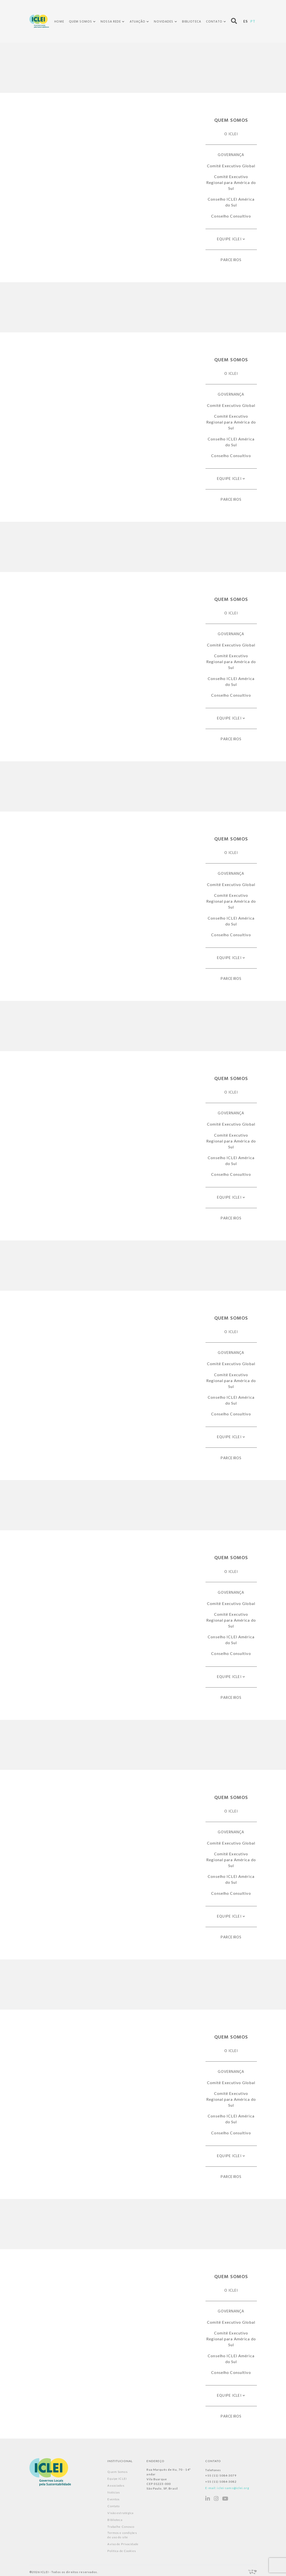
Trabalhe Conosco (120, 2524)
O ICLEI (231, 134)
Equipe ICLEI (229, 239)
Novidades (163, 22)
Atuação (138, 22)
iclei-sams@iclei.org (233, 2485)
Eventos (113, 2496)
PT (252, 21)
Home (59, 21)
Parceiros (231, 260)
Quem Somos (80, 22)
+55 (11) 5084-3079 (220, 2473)
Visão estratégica (120, 2510)
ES (245, 21)
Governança (231, 155)
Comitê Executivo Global (231, 165)
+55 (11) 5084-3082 (220, 2479)
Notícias (113, 2489)
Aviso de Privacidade (122, 2541)
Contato (214, 22)
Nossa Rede (111, 22)
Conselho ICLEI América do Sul (231, 202)
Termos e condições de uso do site (122, 2532)
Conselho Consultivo (231, 215)
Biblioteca (191, 21)
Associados (115, 2483)
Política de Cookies (121, 2548)
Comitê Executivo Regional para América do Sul (231, 182)
